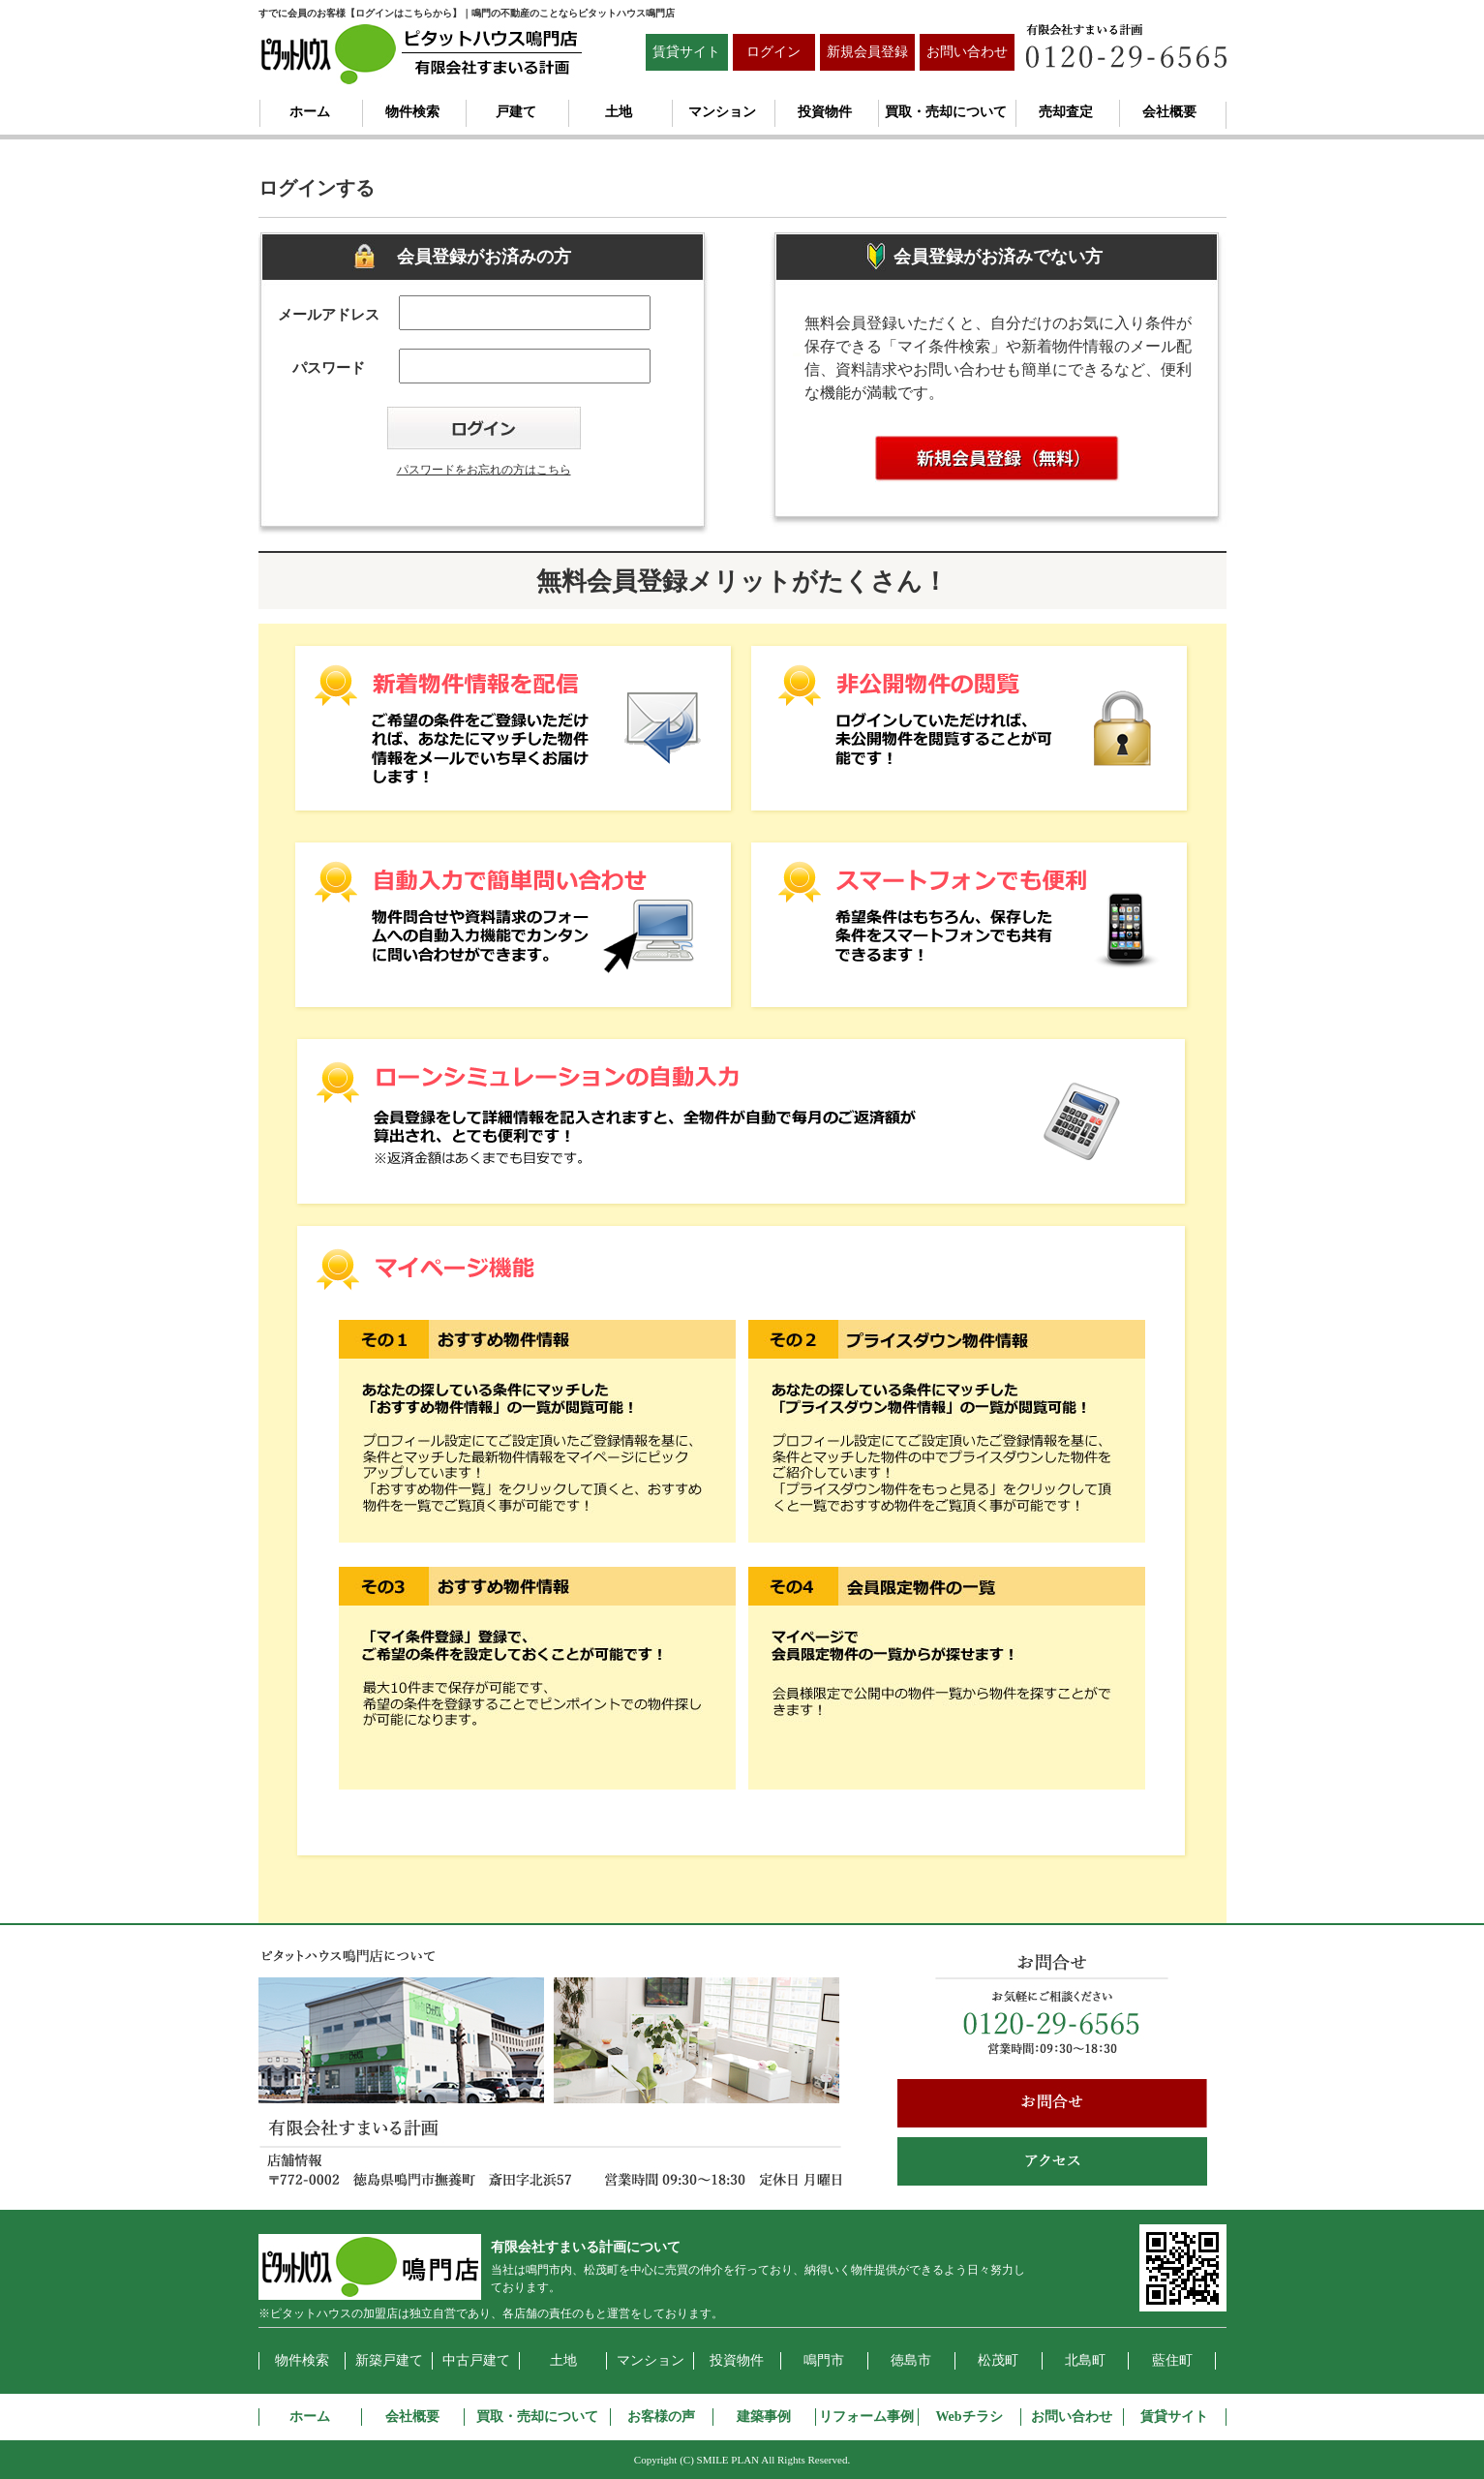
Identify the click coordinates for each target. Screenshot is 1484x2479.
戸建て (516, 112)
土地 (618, 112)
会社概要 (1169, 112)
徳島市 (911, 2360)
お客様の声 (661, 2416)
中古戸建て (476, 2360)
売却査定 (1066, 112)
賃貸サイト (686, 52)
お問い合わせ (967, 52)
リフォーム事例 (866, 2416)
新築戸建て (389, 2360)
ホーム (309, 112)
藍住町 (1172, 2360)
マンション (722, 112)
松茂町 (998, 2360)
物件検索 (412, 112)
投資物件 (825, 112)
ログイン (773, 52)
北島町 (1085, 2360)
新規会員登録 (867, 52)
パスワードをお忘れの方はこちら (484, 469)
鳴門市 (823, 2360)
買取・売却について (946, 112)
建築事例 (764, 2416)
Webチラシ (968, 2416)
